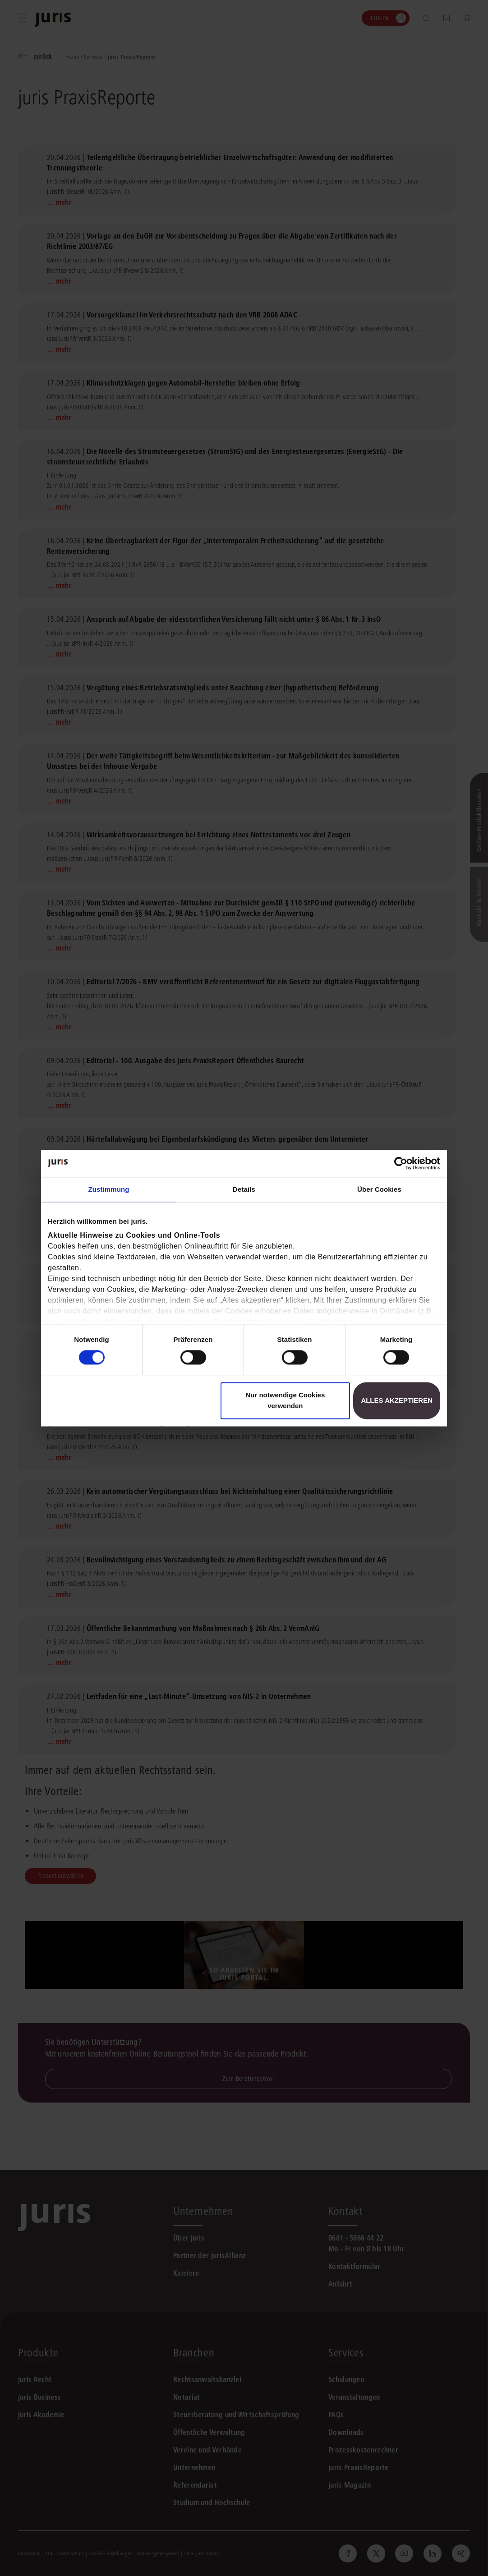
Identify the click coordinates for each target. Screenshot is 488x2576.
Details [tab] (244, 1189)
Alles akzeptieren (397, 1400)
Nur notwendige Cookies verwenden (285, 1400)
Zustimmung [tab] (108, 1189)
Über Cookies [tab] (379, 1189)
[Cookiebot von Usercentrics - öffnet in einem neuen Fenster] (400, 1163)
